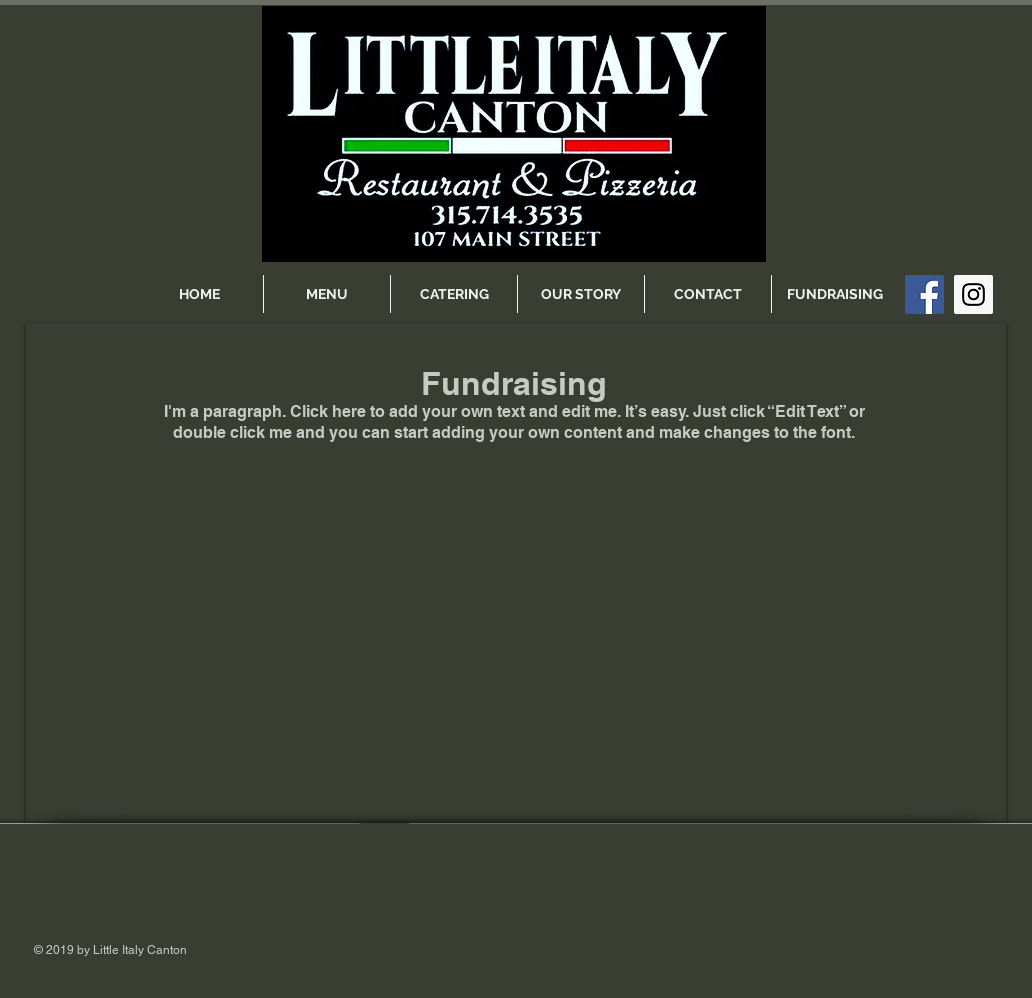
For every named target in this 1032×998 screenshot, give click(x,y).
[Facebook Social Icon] (924, 294)
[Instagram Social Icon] (973, 294)
